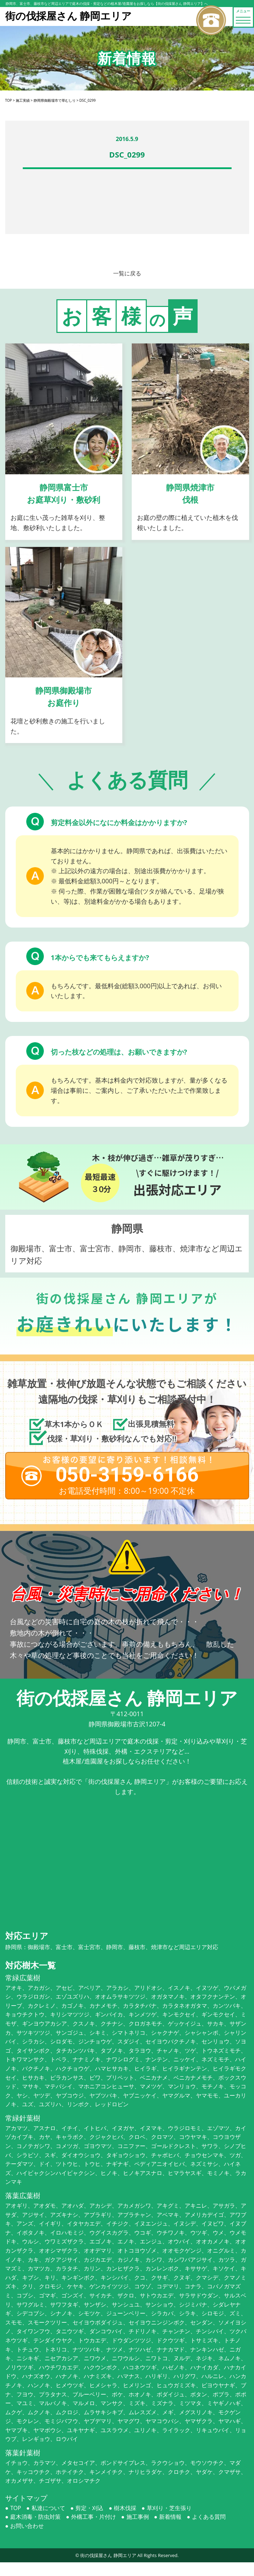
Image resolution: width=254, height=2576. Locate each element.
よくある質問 (209, 2517)
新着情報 (170, 2517)
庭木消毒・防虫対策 (35, 2517)
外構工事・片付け (93, 2517)
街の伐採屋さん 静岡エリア (108, 2555)
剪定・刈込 (89, 2508)
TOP (15, 2508)
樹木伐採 (125, 2508)
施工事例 (137, 2517)
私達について (48, 2508)
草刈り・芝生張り (169, 2508)
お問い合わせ (27, 2526)
